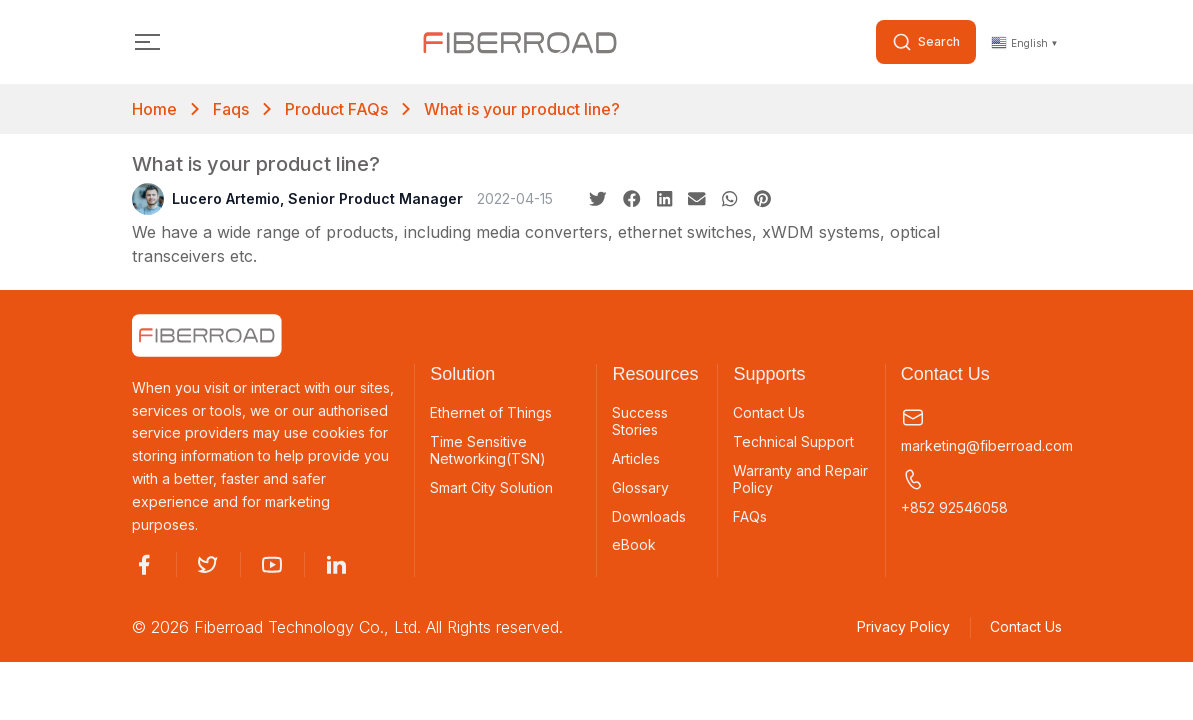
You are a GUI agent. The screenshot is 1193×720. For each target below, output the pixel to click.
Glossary (640, 488)
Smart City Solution (491, 488)
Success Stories (640, 421)
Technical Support (793, 442)
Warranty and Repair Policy (800, 479)
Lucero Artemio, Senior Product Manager (297, 199)
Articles (636, 459)
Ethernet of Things (491, 413)
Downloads (649, 517)
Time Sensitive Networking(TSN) (488, 450)
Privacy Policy (903, 628)
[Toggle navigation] (148, 42)
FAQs (750, 517)
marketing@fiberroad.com (981, 429)
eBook (634, 546)
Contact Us (769, 413)
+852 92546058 (954, 491)
